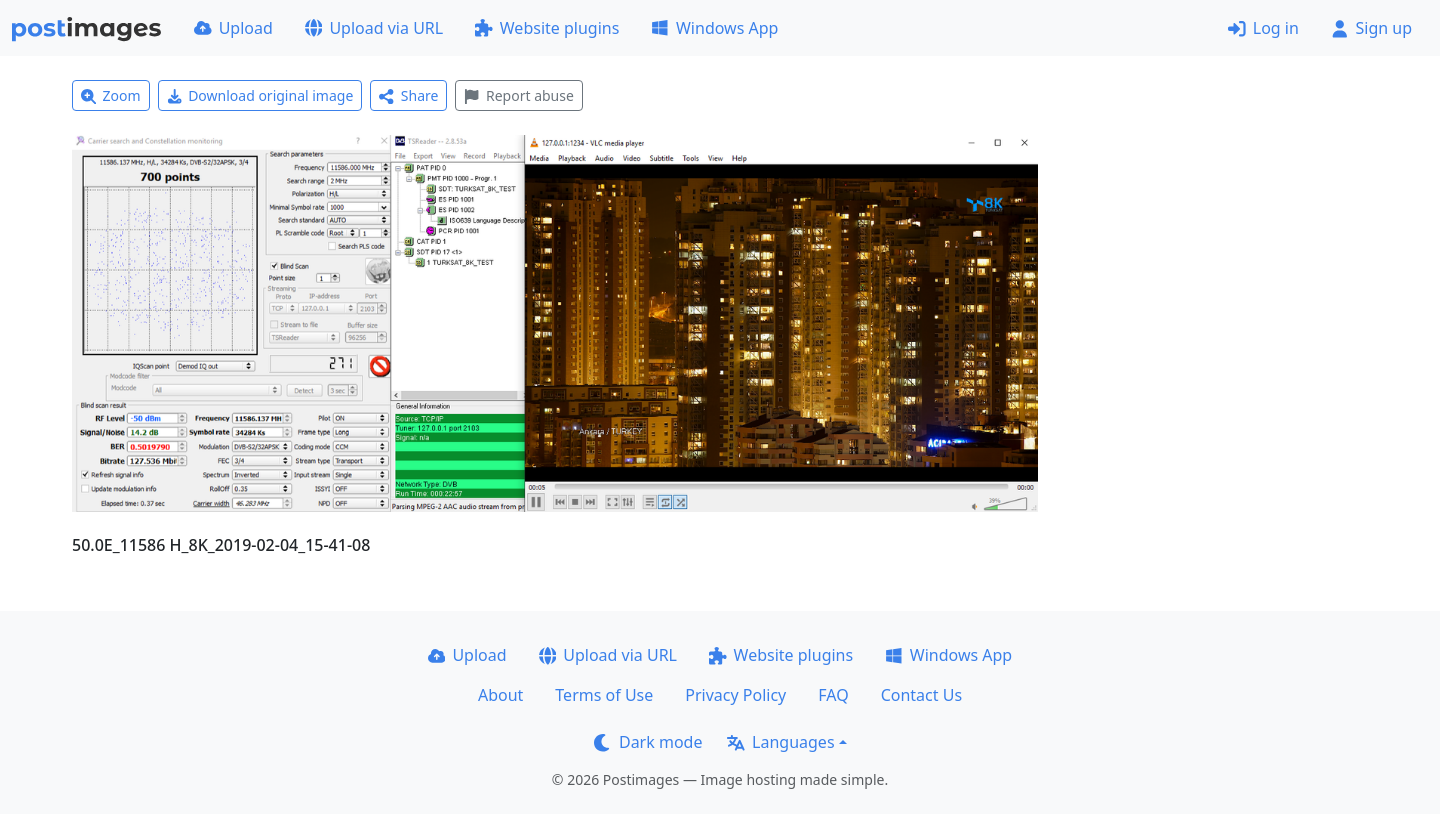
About (500, 695)
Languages (780, 742)
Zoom (111, 95)
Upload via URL (374, 28)
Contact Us (921, 695)
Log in (1263, 28)
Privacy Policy (735, 695)
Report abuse (518, 95)
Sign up (1371, 28)
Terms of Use (604, 695)
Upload (233, 28)
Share (408, 95)
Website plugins (547, 28)
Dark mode (648, 742)
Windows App (714, 28)
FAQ (833, 695)
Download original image (260, 95)
